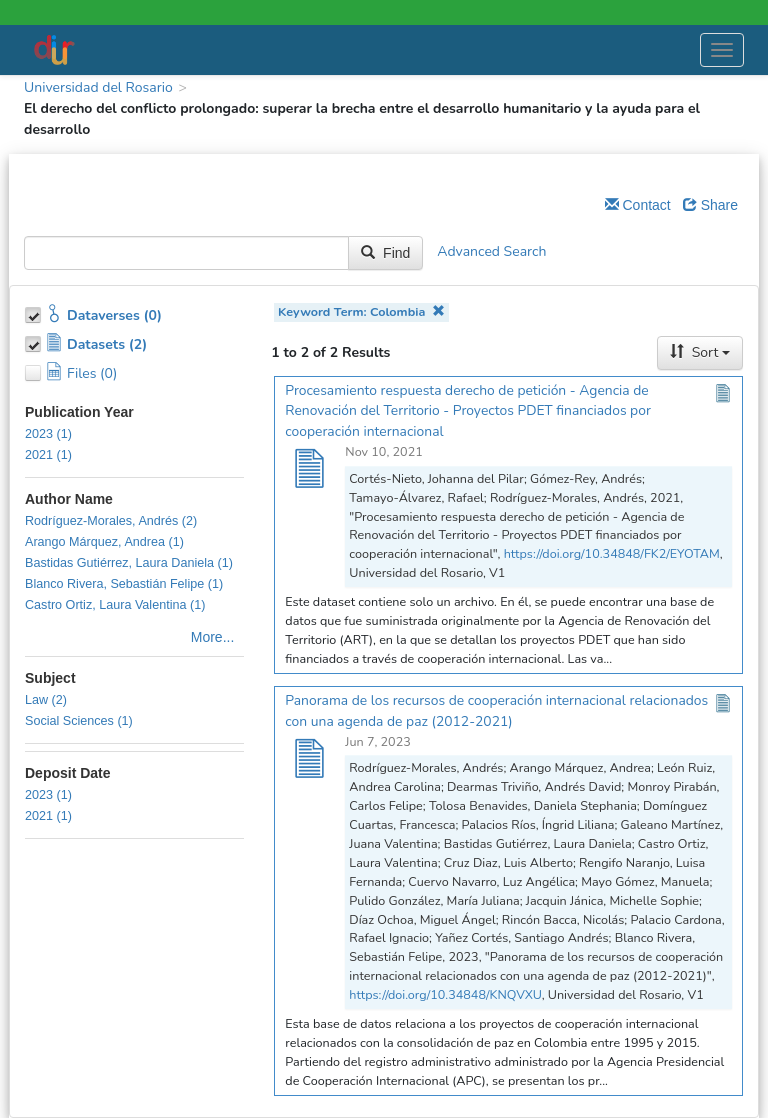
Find (385, 253)
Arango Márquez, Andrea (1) (104, 542)
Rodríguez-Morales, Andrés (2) (111, 521)
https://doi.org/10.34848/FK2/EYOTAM (612, 553)
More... (213, 637)
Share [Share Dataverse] (710, 205)
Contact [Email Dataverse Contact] (638, 205)
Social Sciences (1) (79, 721)
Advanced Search (491, 252)
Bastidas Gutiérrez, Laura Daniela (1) (129, 563)
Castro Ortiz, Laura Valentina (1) (115, 605)
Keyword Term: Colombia (361, 311)
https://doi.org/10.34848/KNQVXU (445, 994)
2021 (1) (48, 455)
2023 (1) (48, 434)
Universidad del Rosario (98, 87)
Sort (700, 352)
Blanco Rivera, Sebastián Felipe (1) (124, 584)
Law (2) (46, 700)
